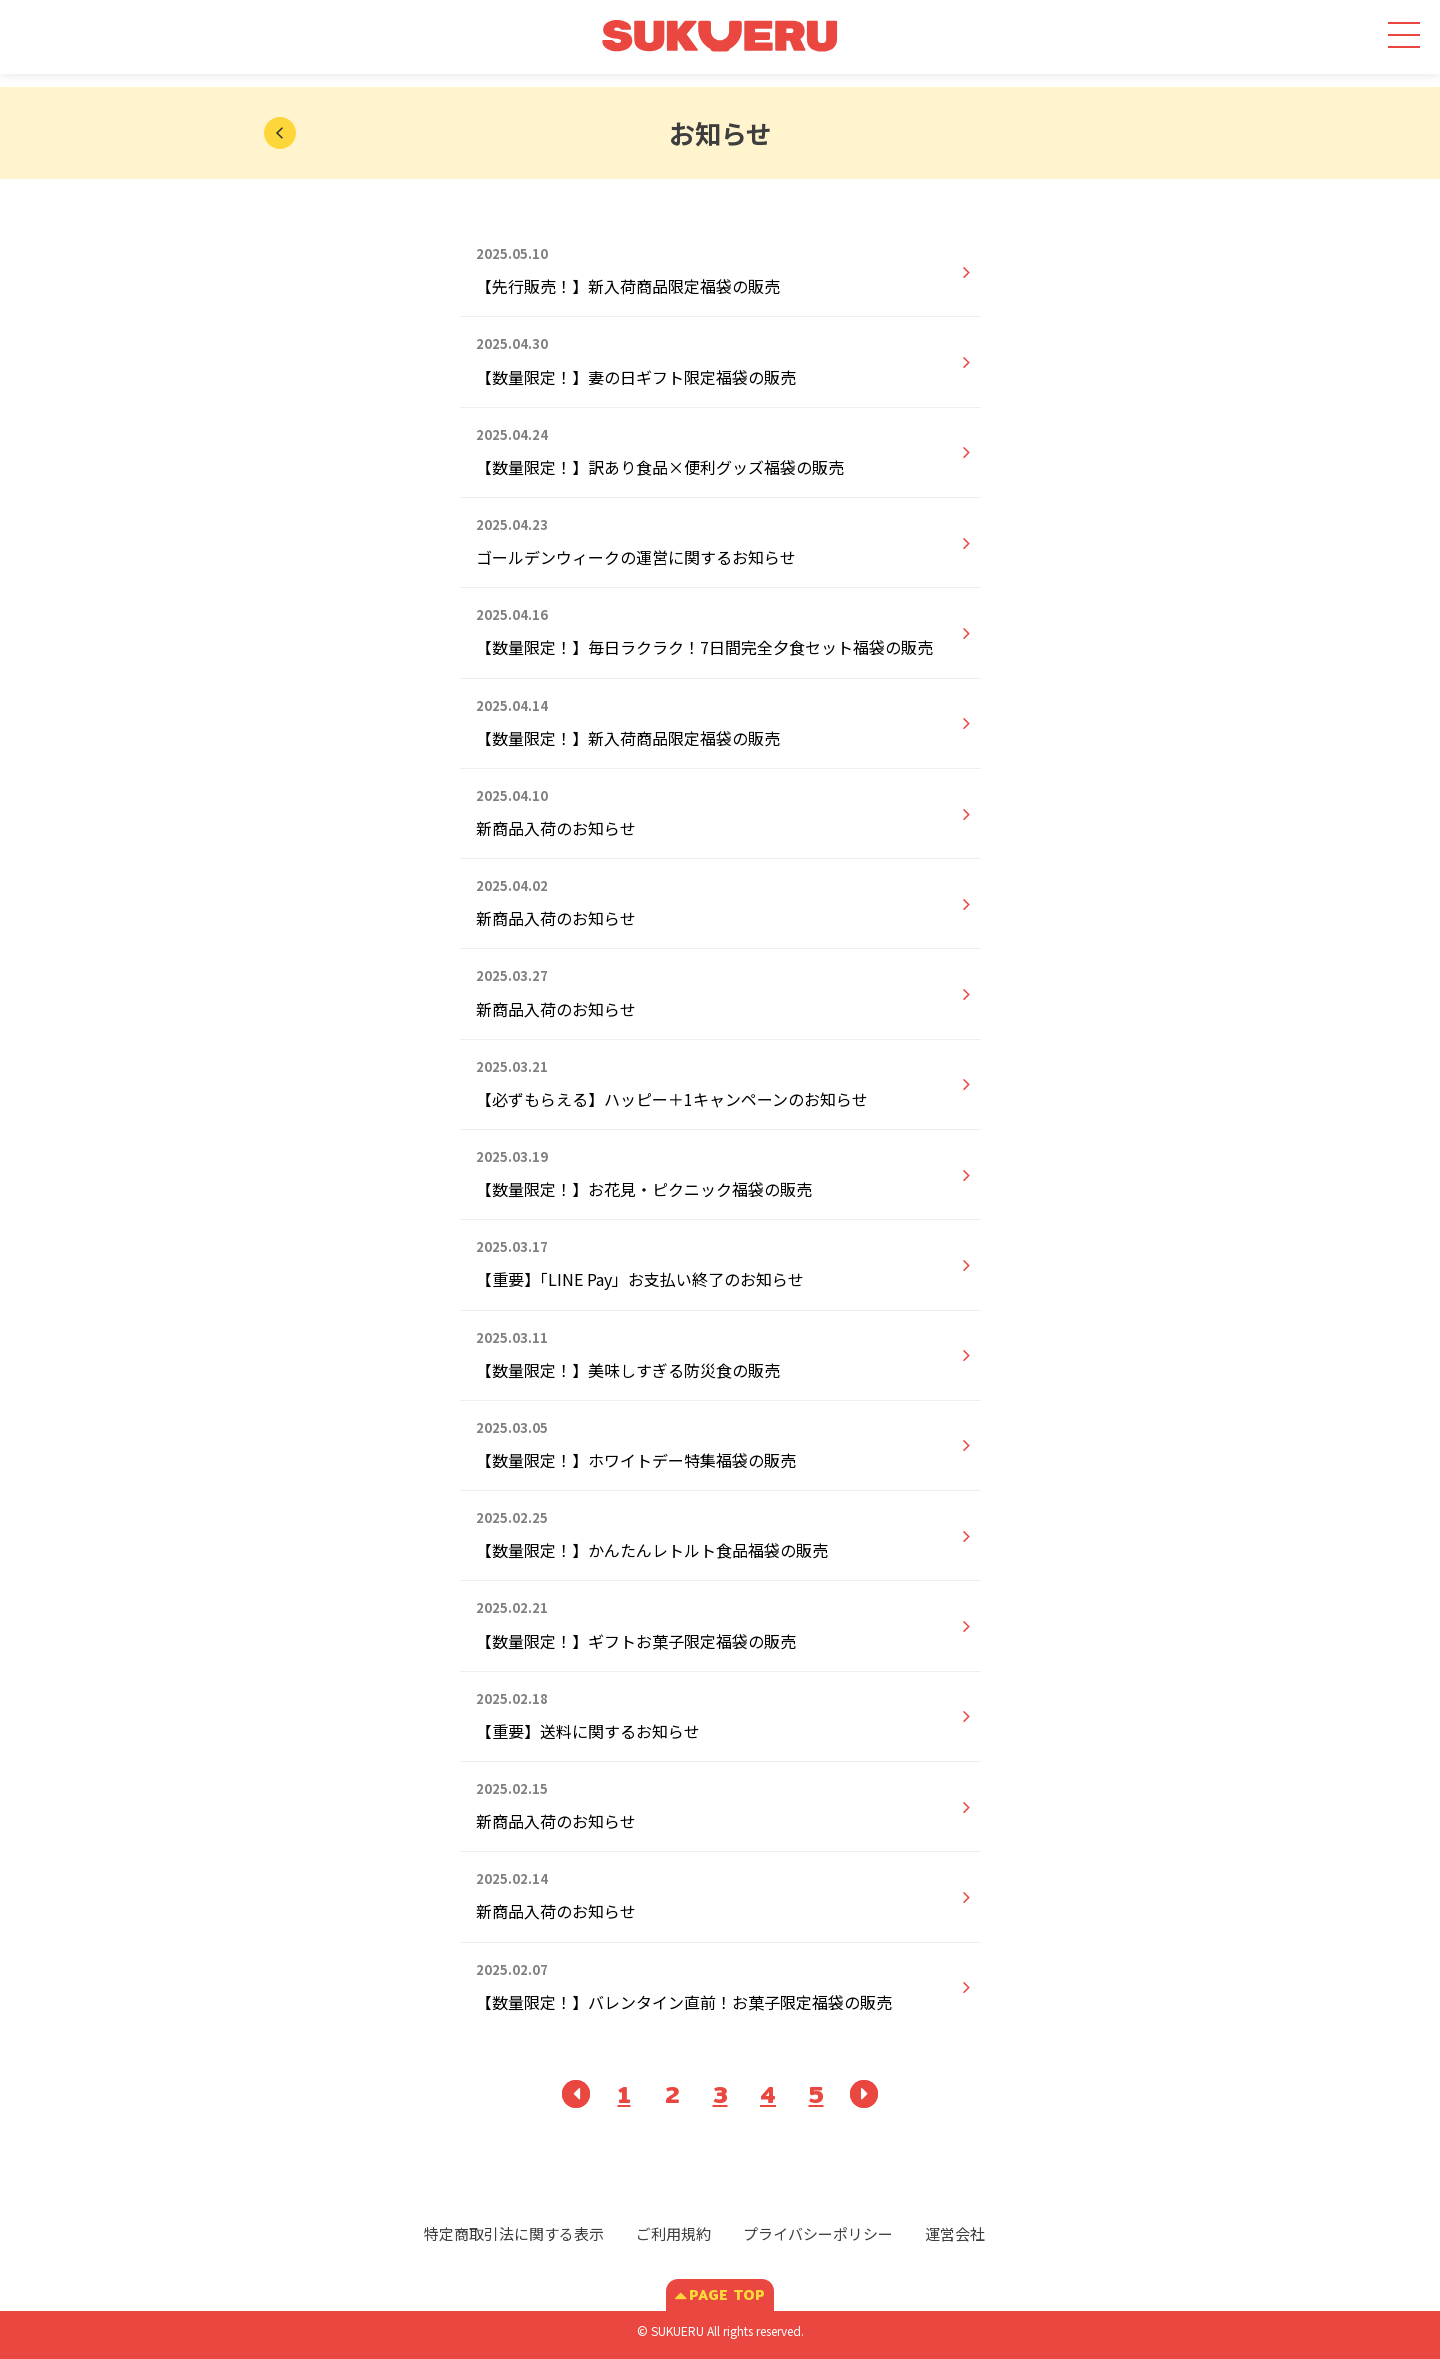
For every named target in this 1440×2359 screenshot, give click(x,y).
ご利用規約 (673, 2233)
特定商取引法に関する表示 (514, 2233)
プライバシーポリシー (818, 2233)
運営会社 (955, 2233)
